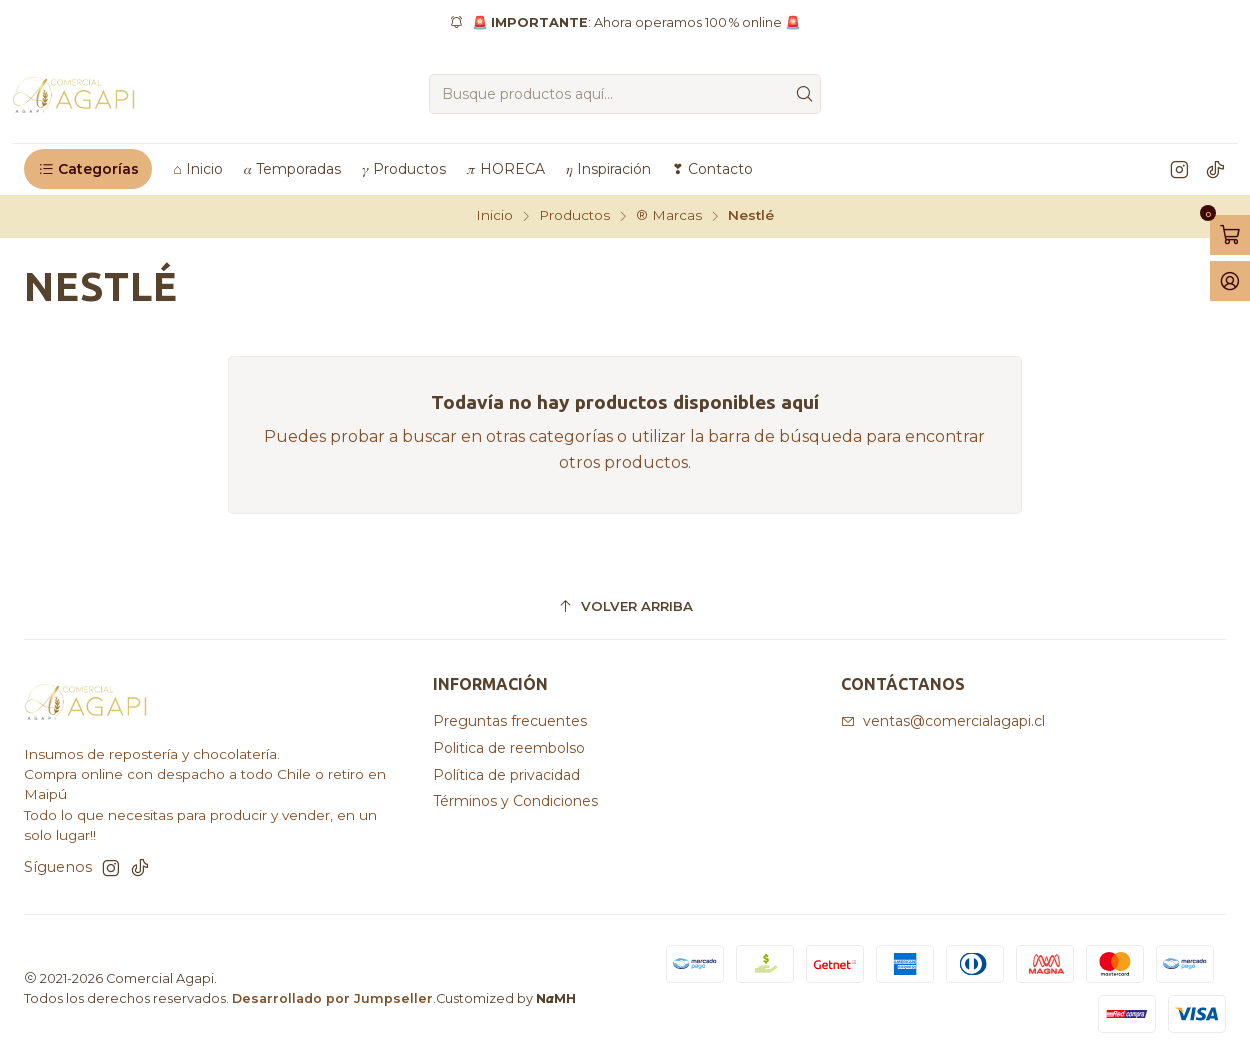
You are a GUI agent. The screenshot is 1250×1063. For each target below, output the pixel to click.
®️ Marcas (669, 216)
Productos (574, 216)
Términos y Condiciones (515, 801)
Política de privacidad (506, 775)
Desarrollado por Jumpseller (332, 998)
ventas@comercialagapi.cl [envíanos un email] (943, 721)
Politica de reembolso (509, 748)
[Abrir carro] (1230, 235)
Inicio (494, 216)
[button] (88, 169)
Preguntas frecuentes (510, 721)
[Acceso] (1230, 281)
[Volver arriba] (625, 607)
